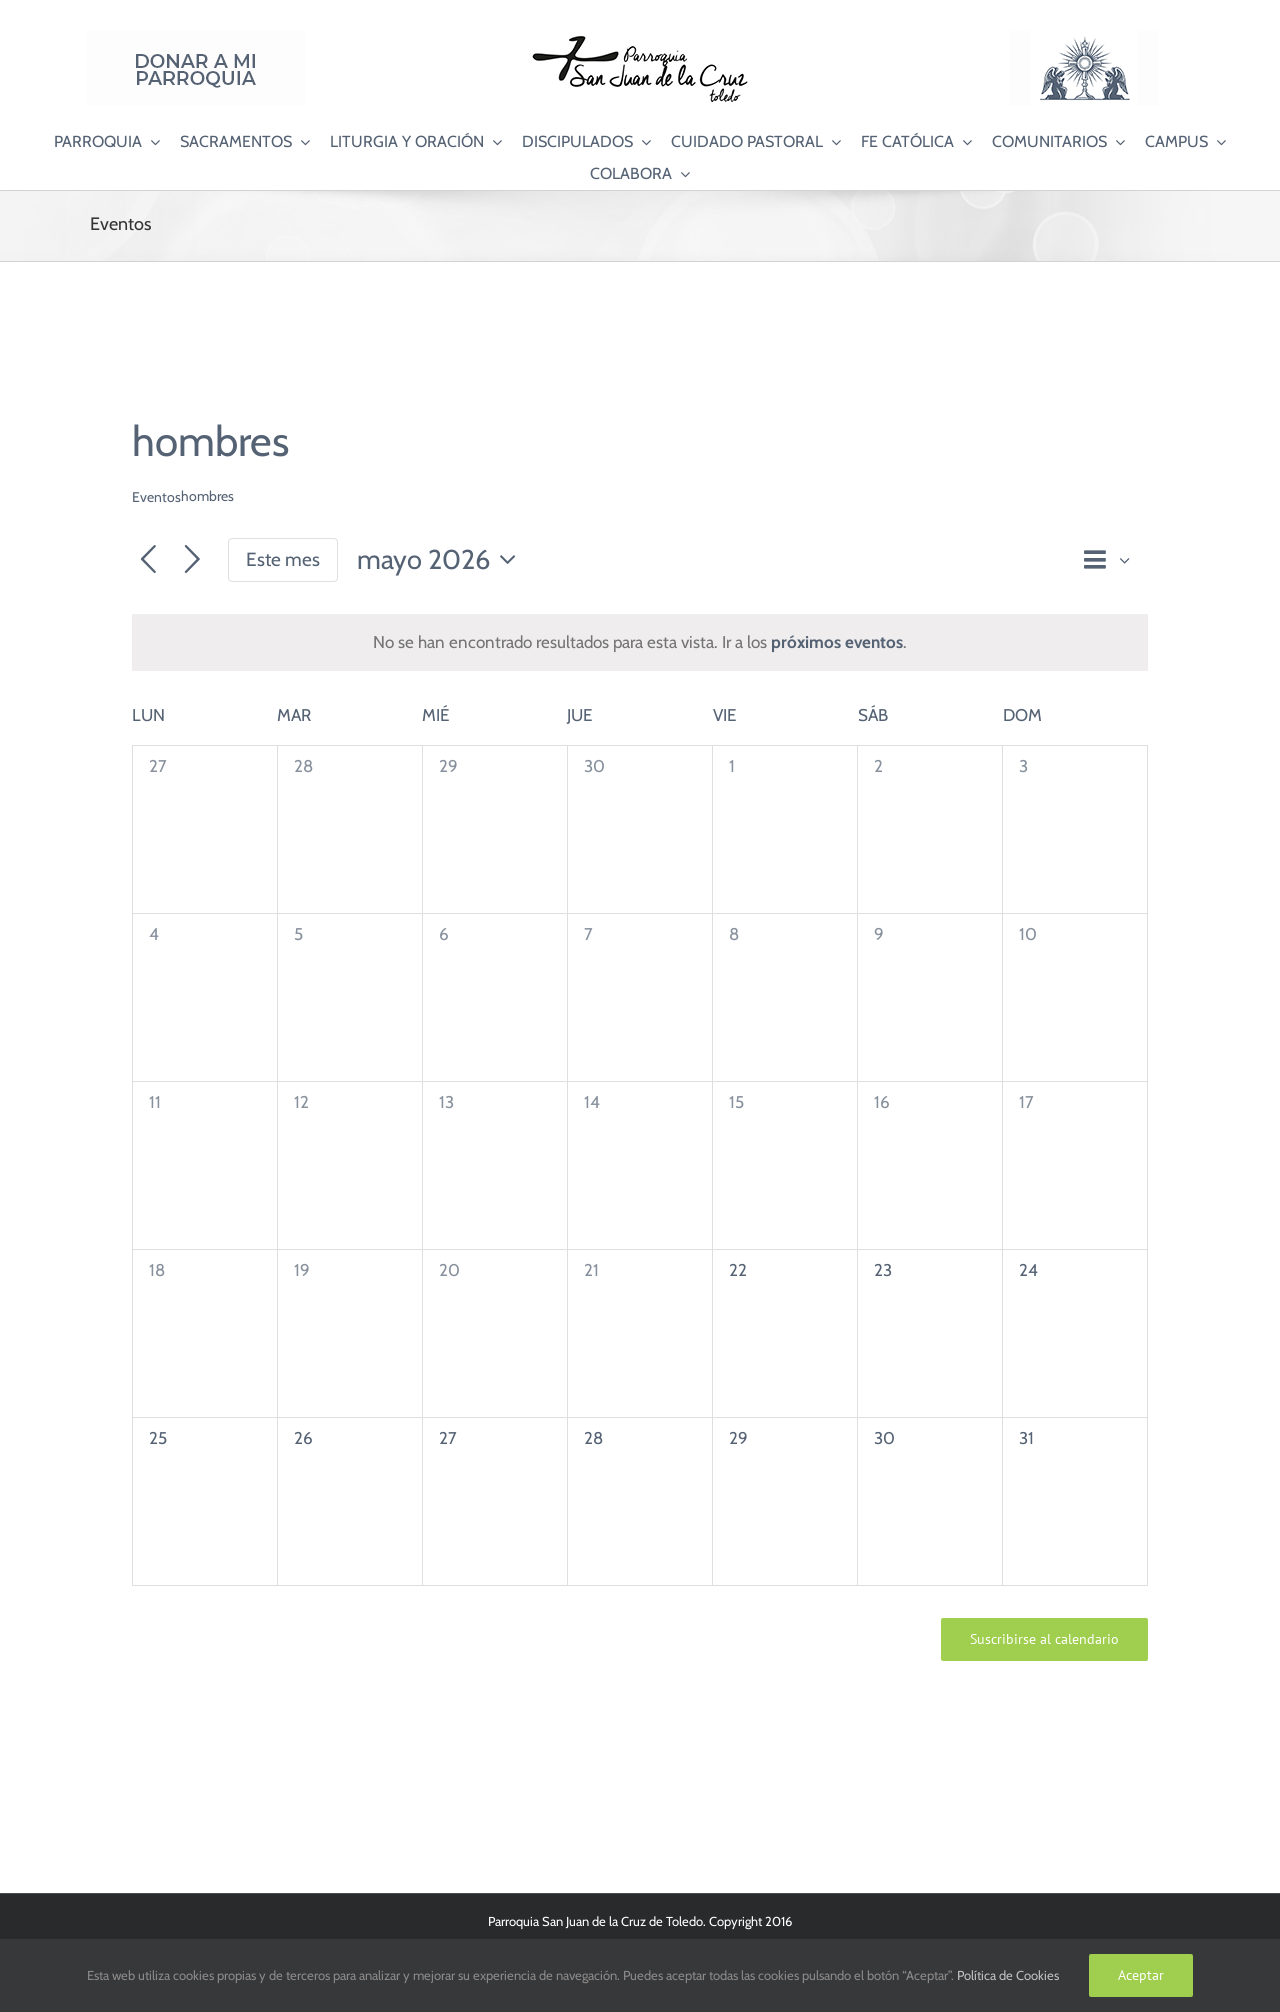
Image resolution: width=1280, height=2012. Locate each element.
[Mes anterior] (148, 560)
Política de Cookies (1008, 1975)
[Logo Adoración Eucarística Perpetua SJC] (1084, 39)
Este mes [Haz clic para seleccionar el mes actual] (283, 559)
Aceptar (1141, 1975)
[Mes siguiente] (192, 560)
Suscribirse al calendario (1044, 1639)
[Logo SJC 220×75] (640, 39)
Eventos (156, 497)
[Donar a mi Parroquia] (196, 39)
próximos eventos (837, 642)
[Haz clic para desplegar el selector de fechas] (442, 560)
